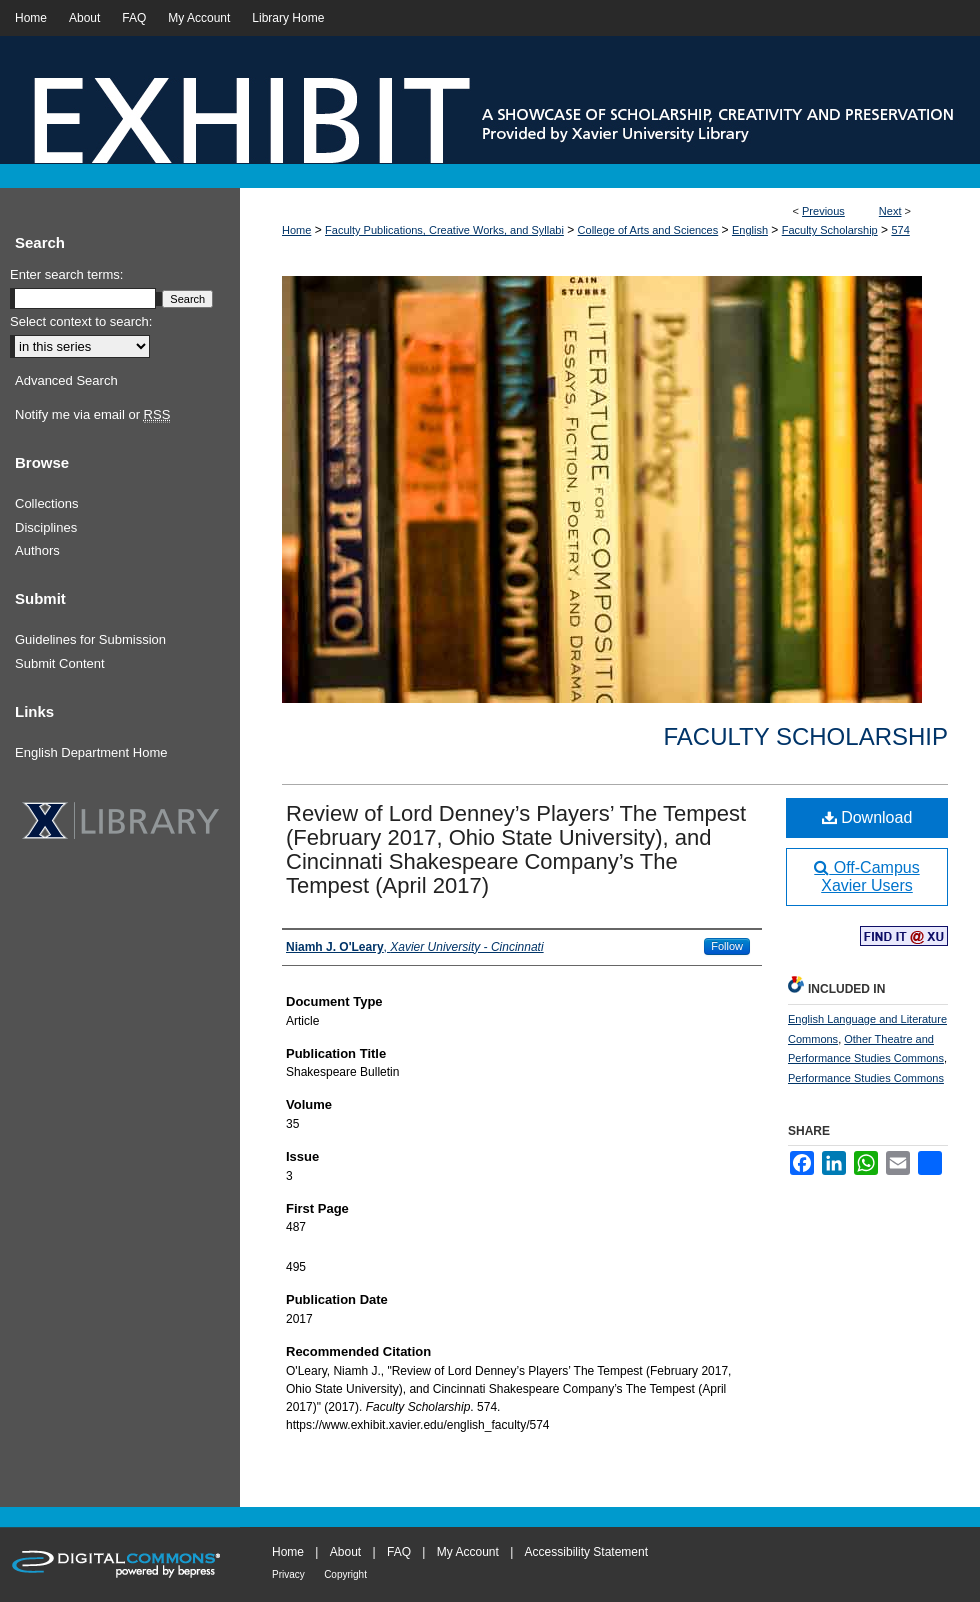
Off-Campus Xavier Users (866, 876)
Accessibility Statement (586, 1552)
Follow (727, 946)
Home (296, 230)
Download (867, 817)
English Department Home (91, 752)
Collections (47, 503)
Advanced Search (66, 380)
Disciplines (46, 527)
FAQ (399, 1552)
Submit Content (60, 663)
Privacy (288, 1574)
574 (900, 230)
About (345, 1552)
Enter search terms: (66, 274)
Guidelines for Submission (90, 639)
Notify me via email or (92, 415)
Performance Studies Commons (866, 1078)
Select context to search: (81, 321)
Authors (37, 550)
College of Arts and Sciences (648, 230)
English (750, 230)
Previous (823, 211)
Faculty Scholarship (830, 230)
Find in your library (904, 937)
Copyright (345, 1574)
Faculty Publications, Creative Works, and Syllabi (444, 230)
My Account (468, 1552)
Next (890, 211)
